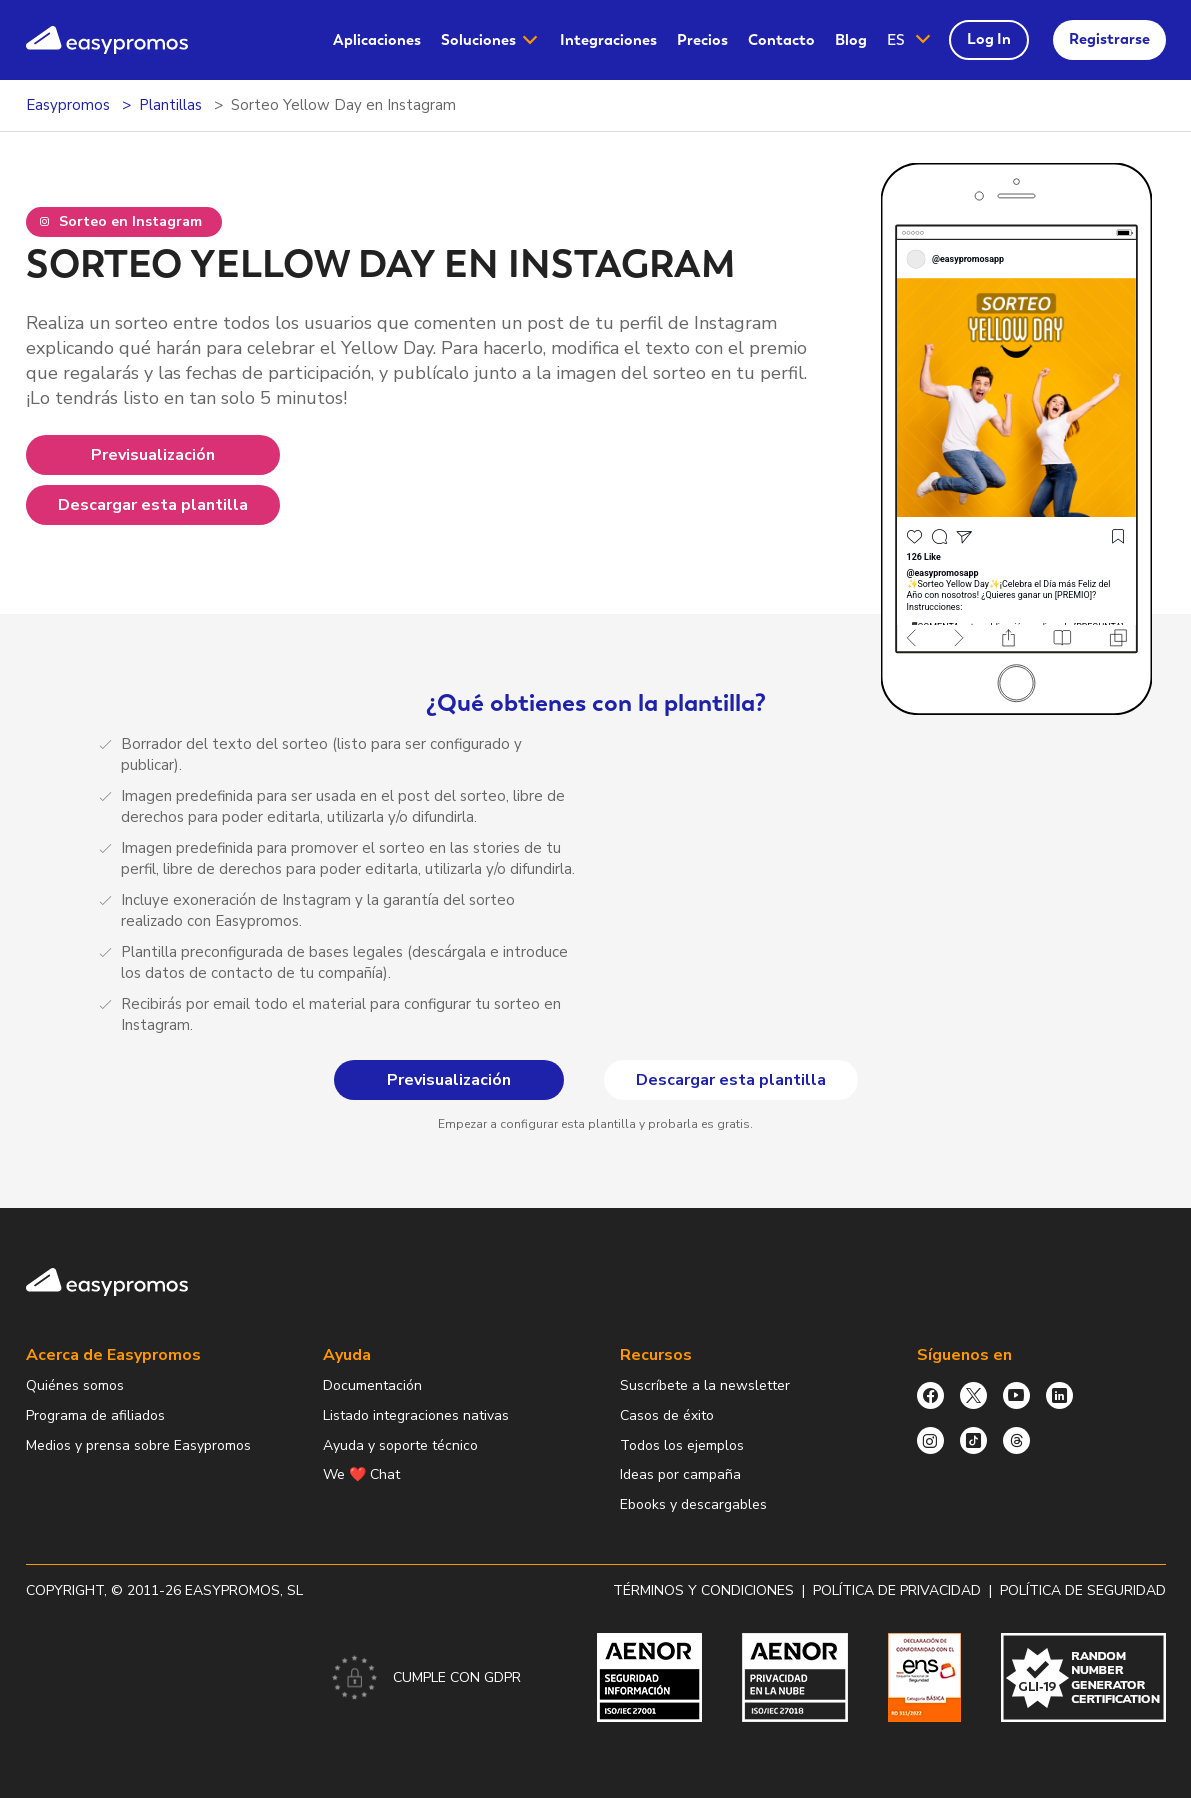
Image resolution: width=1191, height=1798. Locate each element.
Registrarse (1109, 39)
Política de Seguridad (1083, 1590)
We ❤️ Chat (361, 1474)
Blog (851, 40)
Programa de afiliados (95, 1415)
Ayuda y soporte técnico (400, 1445)
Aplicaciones (377, 40)
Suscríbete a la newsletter (705, 1385)
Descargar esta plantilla (153, 505)
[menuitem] (377, 40)
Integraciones (608, 40)
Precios (702, 40)
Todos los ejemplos (682, 1445)
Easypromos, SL (244, 1590)
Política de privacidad (897, 1590)
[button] (910, 40)
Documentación (372, 1385)
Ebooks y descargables (693, 1504)
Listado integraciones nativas (416, 1415)
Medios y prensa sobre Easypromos (138, 1445)
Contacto (781, 40)
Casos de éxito (667, 1415)
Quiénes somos (75, 1385)
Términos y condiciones (703, 1590)
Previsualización (153, 455)
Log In (989, 39)
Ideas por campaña (680, 1474)
